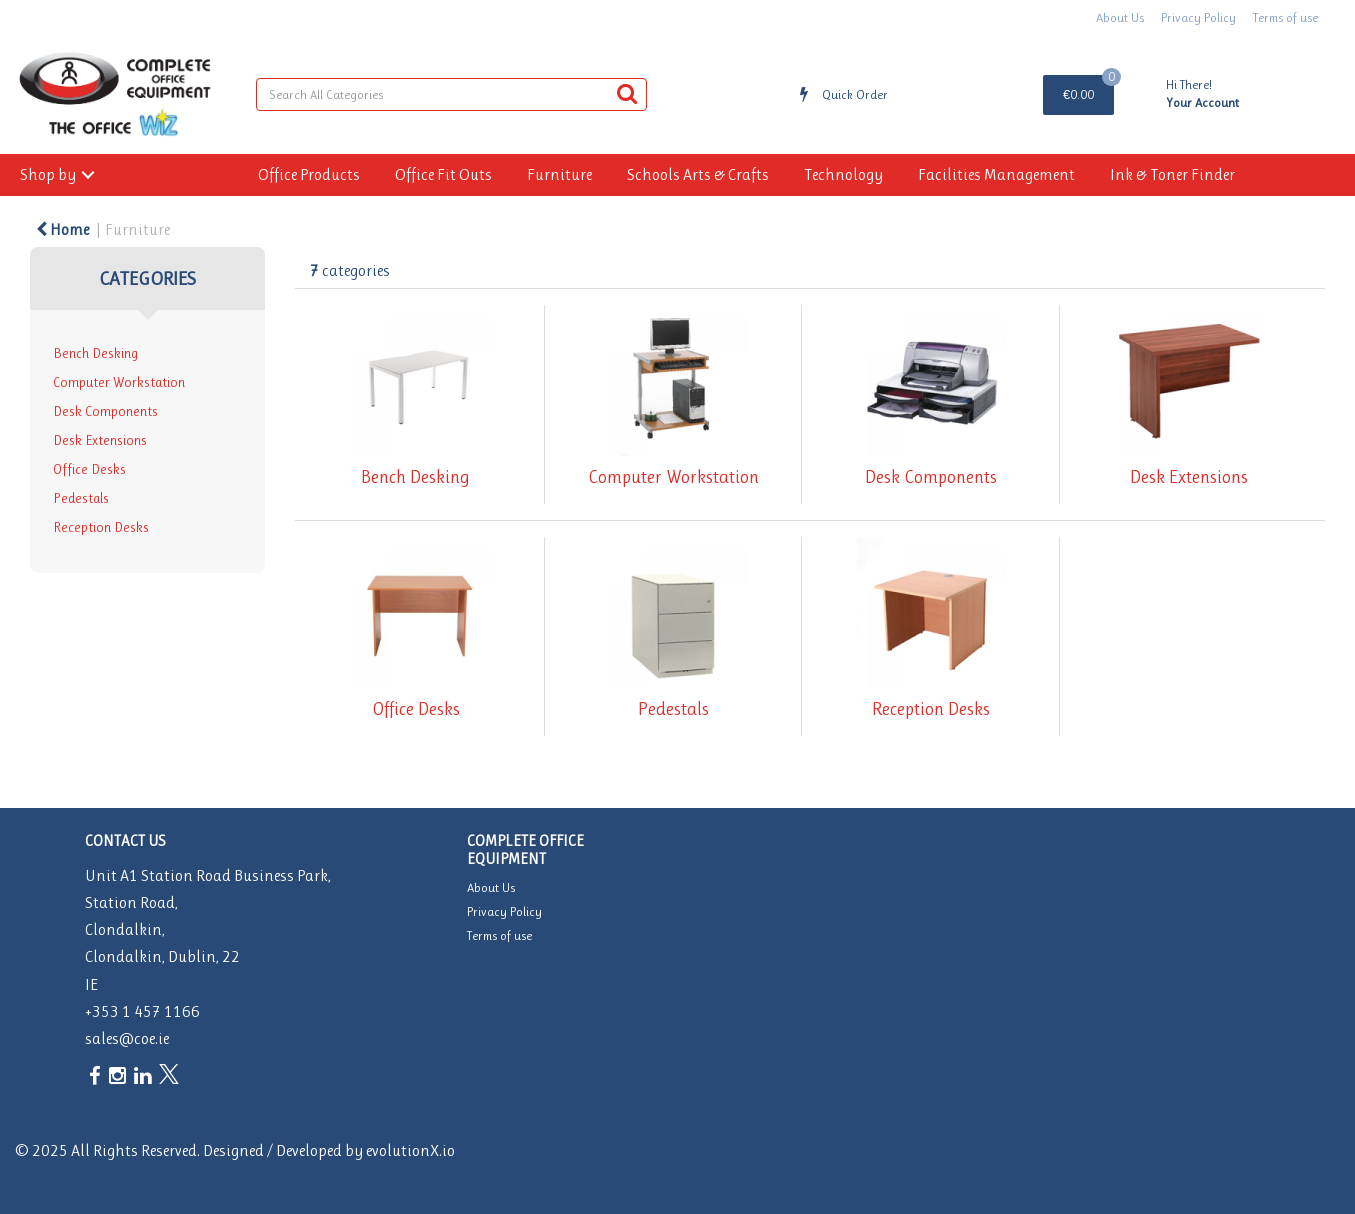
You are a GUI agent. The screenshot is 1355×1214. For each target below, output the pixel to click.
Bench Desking (95, 353)
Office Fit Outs (443, 174)
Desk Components (105, 411)
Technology (843, 174)
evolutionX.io (410, 1150)
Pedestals (81, 498)
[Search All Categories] (452, 94)
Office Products (309, 174)
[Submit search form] (627, 93)
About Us (1120, 17)
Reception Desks (101, 527)
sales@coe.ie (127, 1038)
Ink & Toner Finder (1172, 174)
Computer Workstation (119, 382)
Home (62, 229)
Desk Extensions (100, 440)
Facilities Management (996, 174)
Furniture (559, 174)
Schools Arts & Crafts (698, 174)
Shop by (48, 174)
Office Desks (89, 469)
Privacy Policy (1198, 17)
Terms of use (1285, 17)
